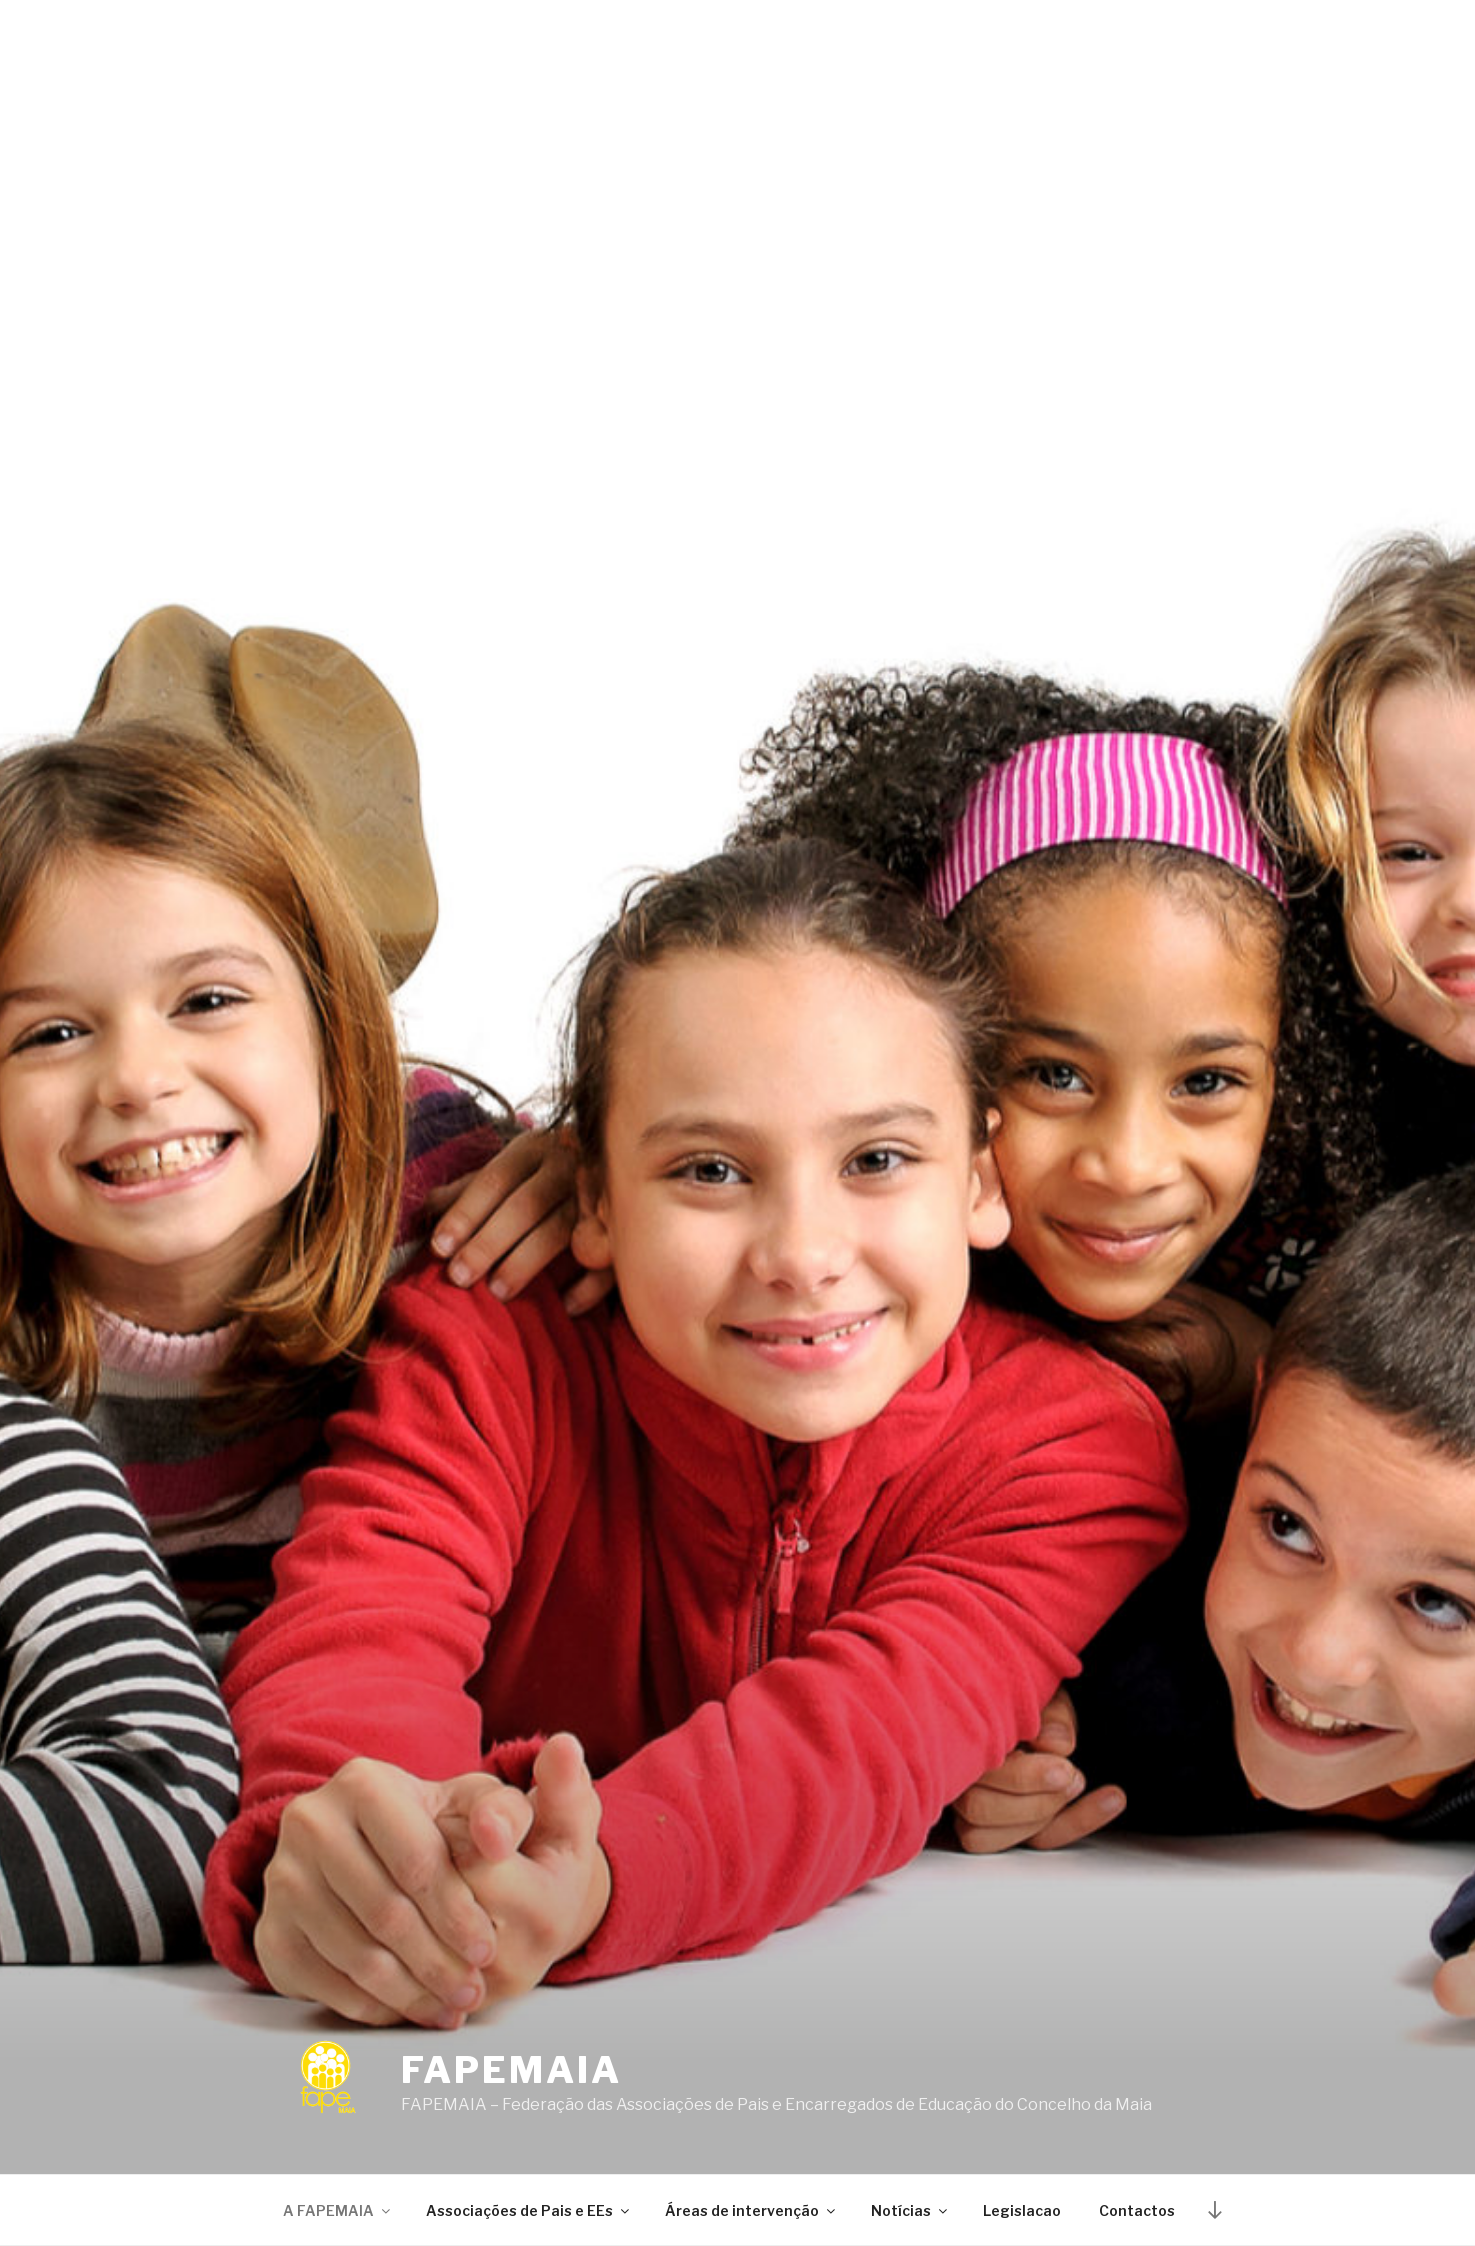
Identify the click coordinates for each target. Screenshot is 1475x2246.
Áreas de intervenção (751, 2210)
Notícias (910, 2210)
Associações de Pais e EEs (529, 2210)
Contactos (1137, 2210)
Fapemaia (511, 2070)
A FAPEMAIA (338, 2210)
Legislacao (1022, 2210)
